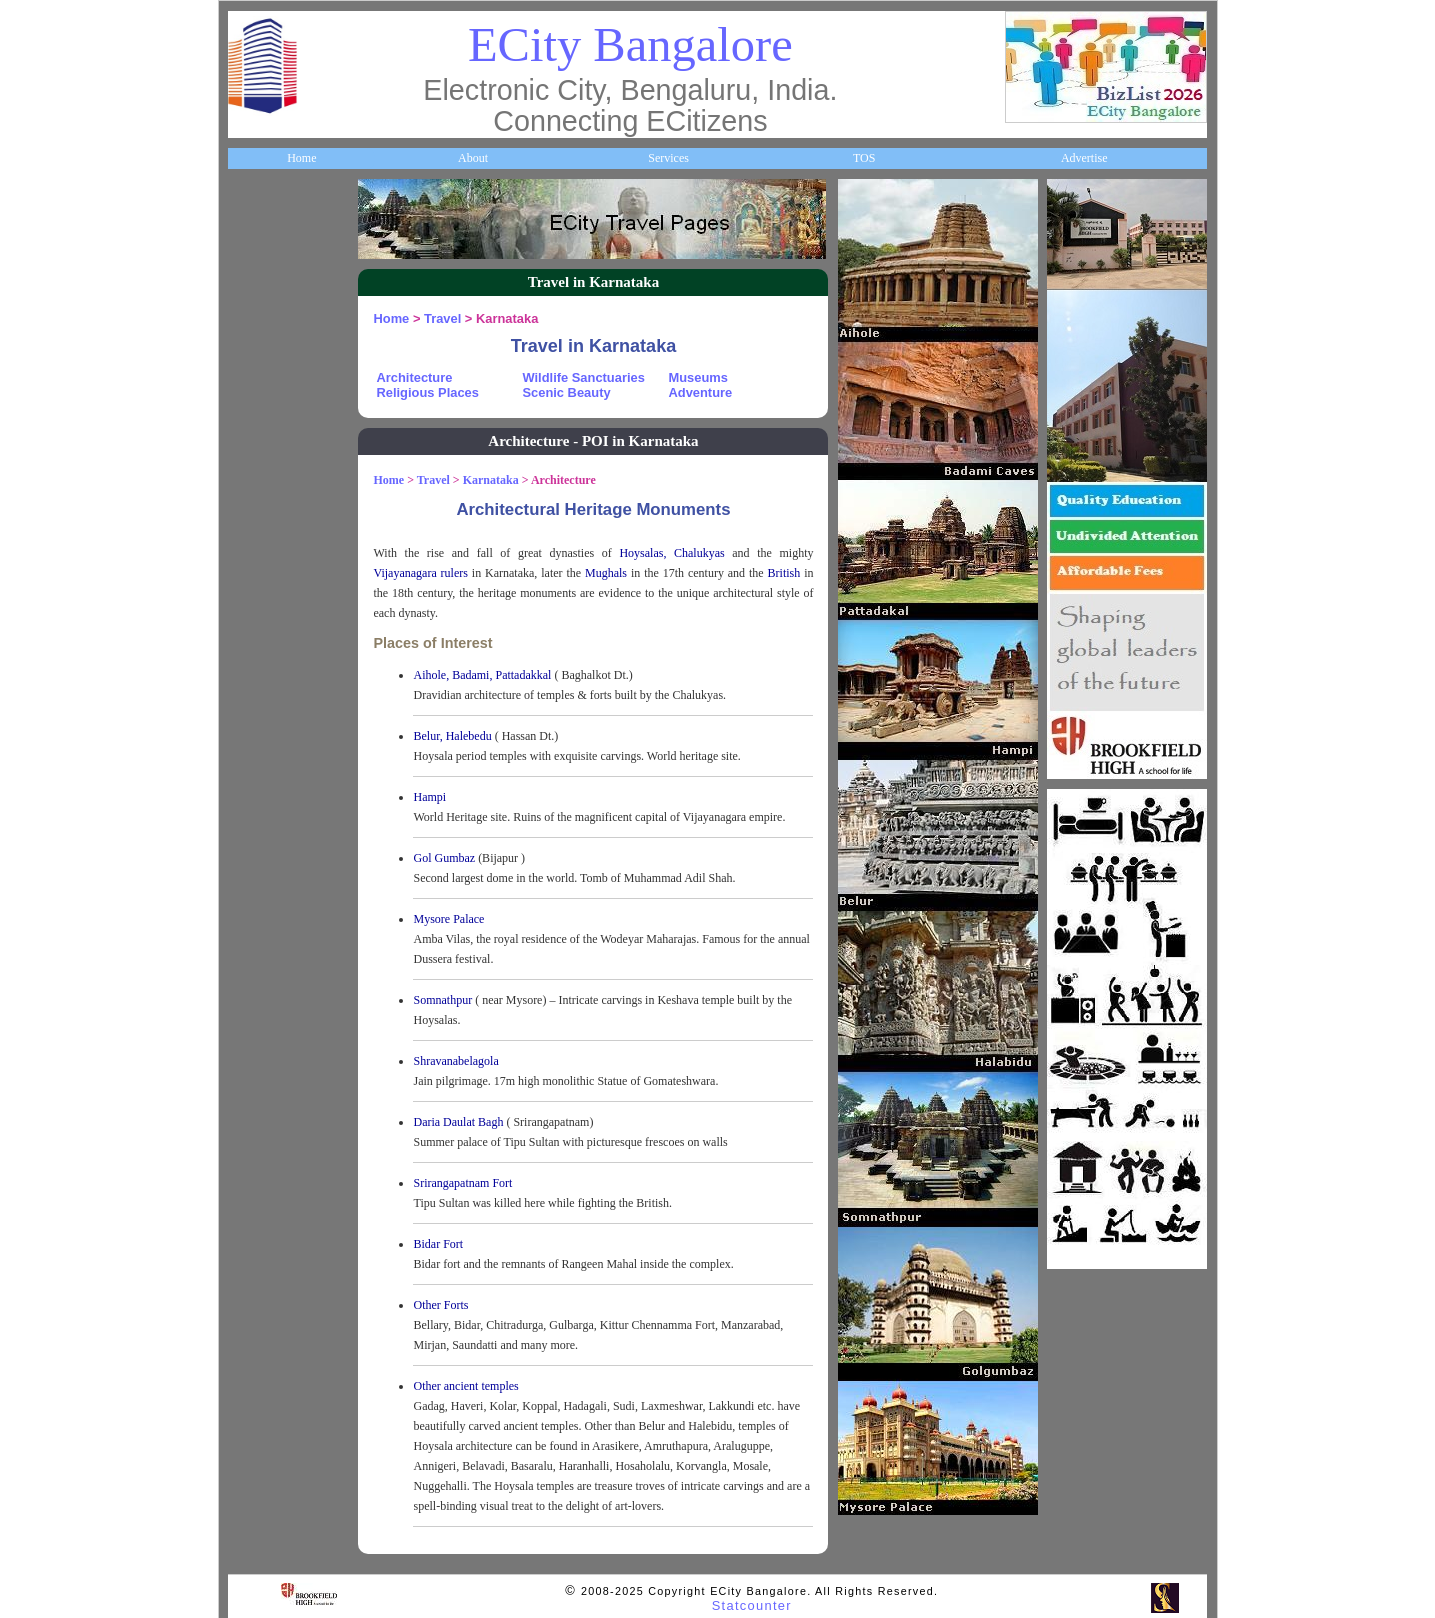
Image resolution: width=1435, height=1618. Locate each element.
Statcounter (752, 1605)
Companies (267, 403)
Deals (253, 881)
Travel (255, 702)
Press (252, 1121)
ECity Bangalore (630, 44)
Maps (253, 642)
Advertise (1084, 158)
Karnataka (491, 480)
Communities (272, 1001)
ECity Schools (273, 462)
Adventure (700, 392)
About (473, 158)
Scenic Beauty (566, 392)
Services (668, 158)
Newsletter (265, 762)
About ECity (270, 283)
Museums (697, 377)
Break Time (268, 1061)
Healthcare (266, 522)
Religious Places (427, 392)
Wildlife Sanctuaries (583, 377)
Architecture (414, 377)
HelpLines (264, 582)
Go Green (263, 822)
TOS (864, 158)
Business (260, 343)
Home (301, 158)
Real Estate (267, 941)
